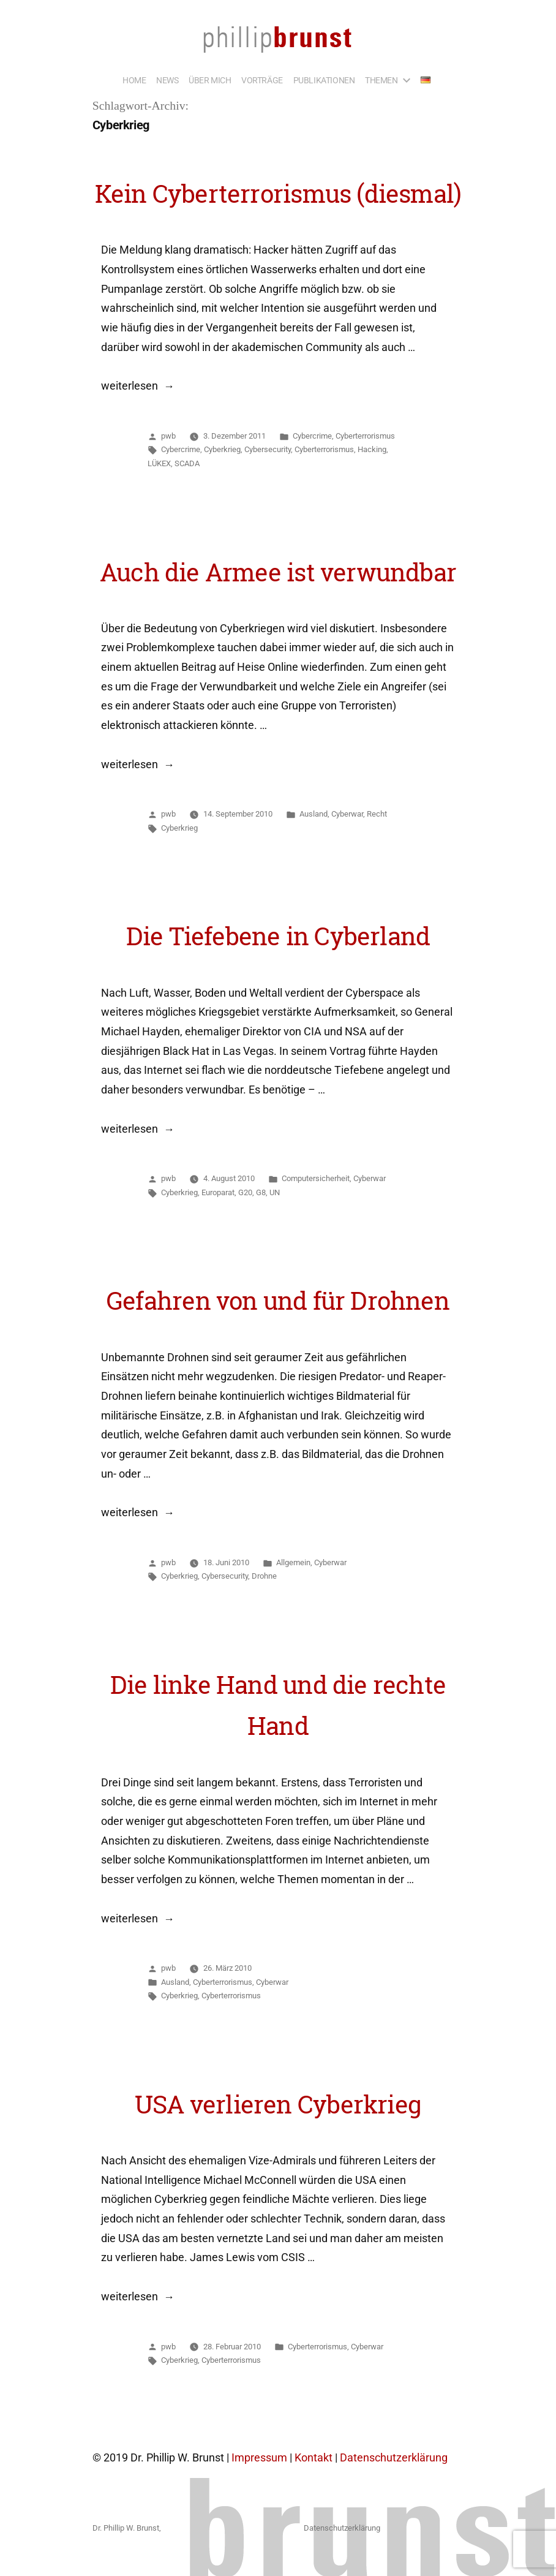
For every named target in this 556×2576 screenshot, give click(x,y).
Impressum (259, 2458)
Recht (377, 813)
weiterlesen (137, 386)
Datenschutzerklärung (394, 2458)
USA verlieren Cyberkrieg (278, 2104)
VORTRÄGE (262, 80)
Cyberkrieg (222, 449)
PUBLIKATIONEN (324, 80)
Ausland (313, 813)
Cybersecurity (267, 449)
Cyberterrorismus (365, 435)
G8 (261, 1192)
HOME (134, 80)
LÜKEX (159, 463)
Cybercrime (312, 435)
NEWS (167, 80)
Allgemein (293, 1562)
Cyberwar (347, 813)
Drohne (264, 1576)
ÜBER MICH (210, 80)
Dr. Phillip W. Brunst (125, 2528)
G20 (245, 1192)
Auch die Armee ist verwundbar (278, 572)
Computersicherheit (316, 1178)
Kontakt (313, 2458)
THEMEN (381, 80)
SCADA (187, 463)
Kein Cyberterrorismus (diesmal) (278, 194)
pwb (168, 435)
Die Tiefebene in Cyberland (278, 936)
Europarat (218, 1192)
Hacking (372, 449)
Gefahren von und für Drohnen (278, 1300)
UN (274, 1192)
